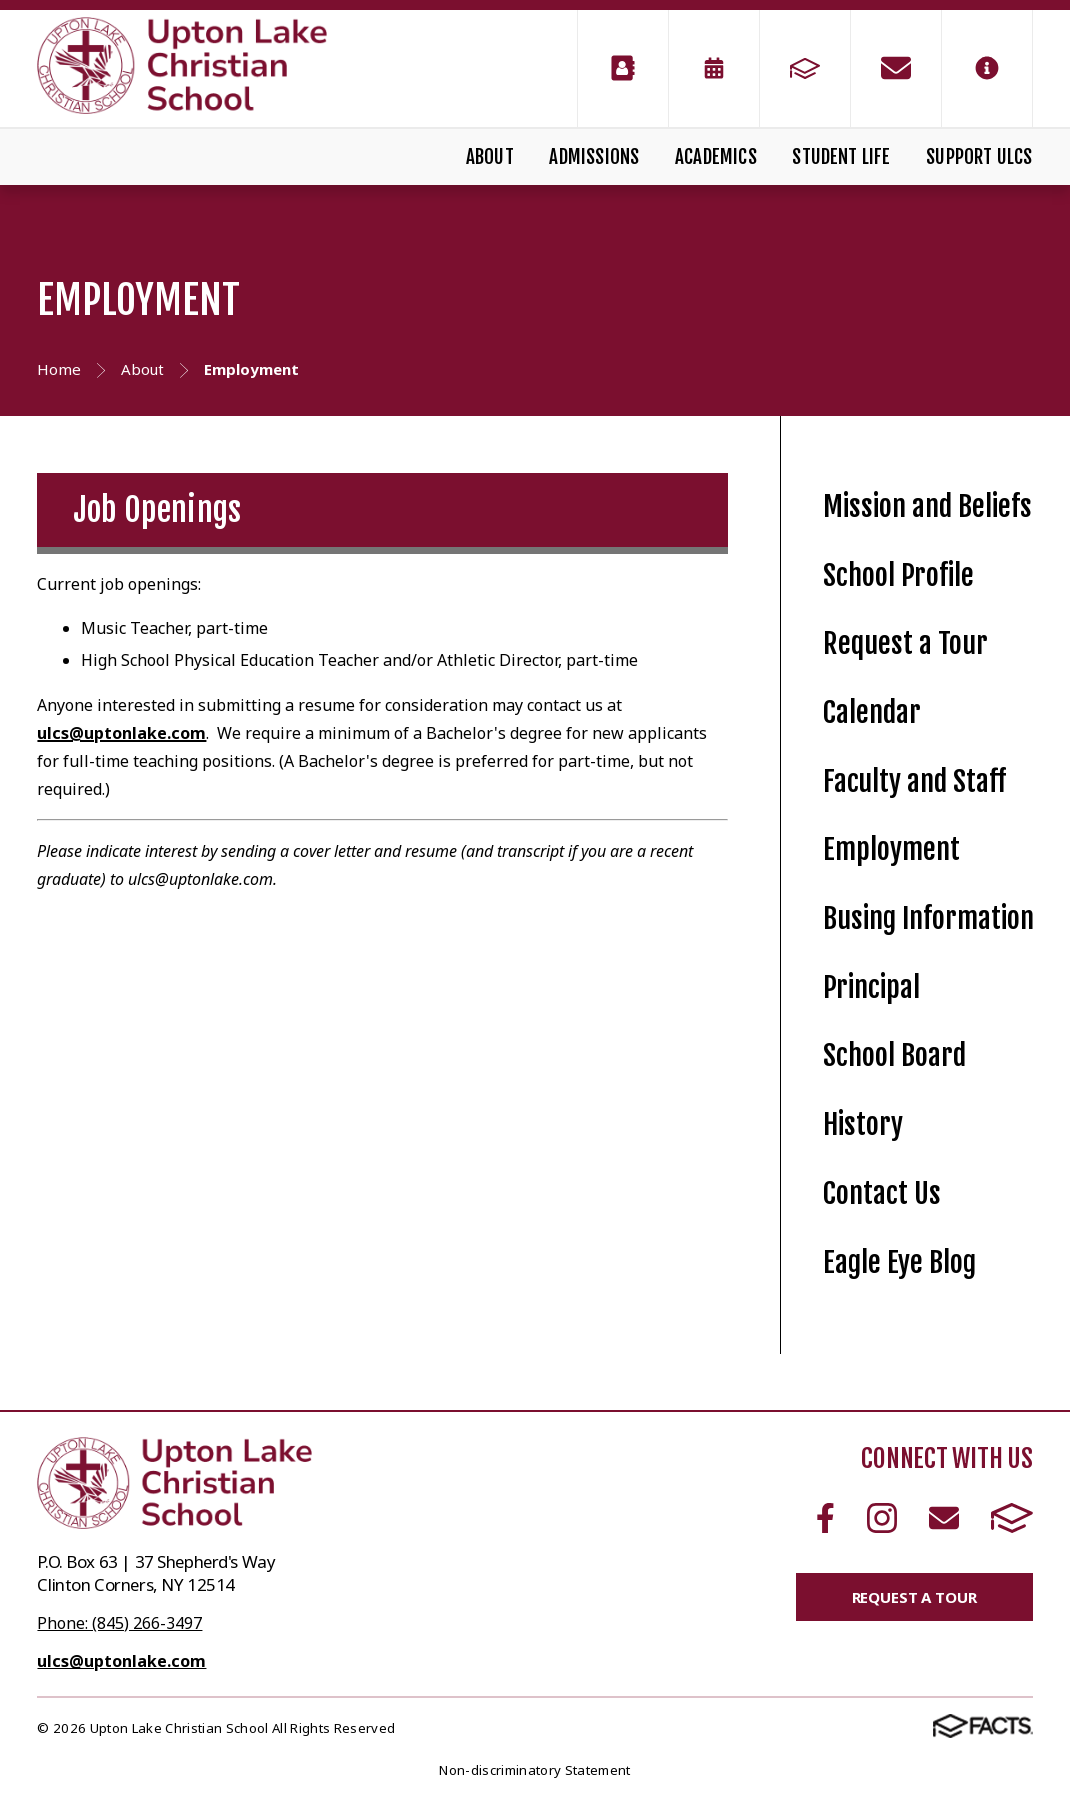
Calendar (872, 712)
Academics (716, 157)
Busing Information (928, 918)
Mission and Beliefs (927, 506)
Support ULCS (979, 157)
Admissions (594, 157)
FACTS (1012, 1518)
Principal (871, 987)
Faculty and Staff (914, 781)
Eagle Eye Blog (899, 1262)
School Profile (898, 575)
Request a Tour (905, 643)
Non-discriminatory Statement (534, 1770)
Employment (891, 849)
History (863, 1124)
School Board (894, 1055)
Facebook (825, 1518)
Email (944, 1518)
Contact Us (882, 1193)
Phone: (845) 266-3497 (119, 1623)
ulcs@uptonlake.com (121, 733)
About (490, 157)
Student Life (841, 157)
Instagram (882, 1518)
